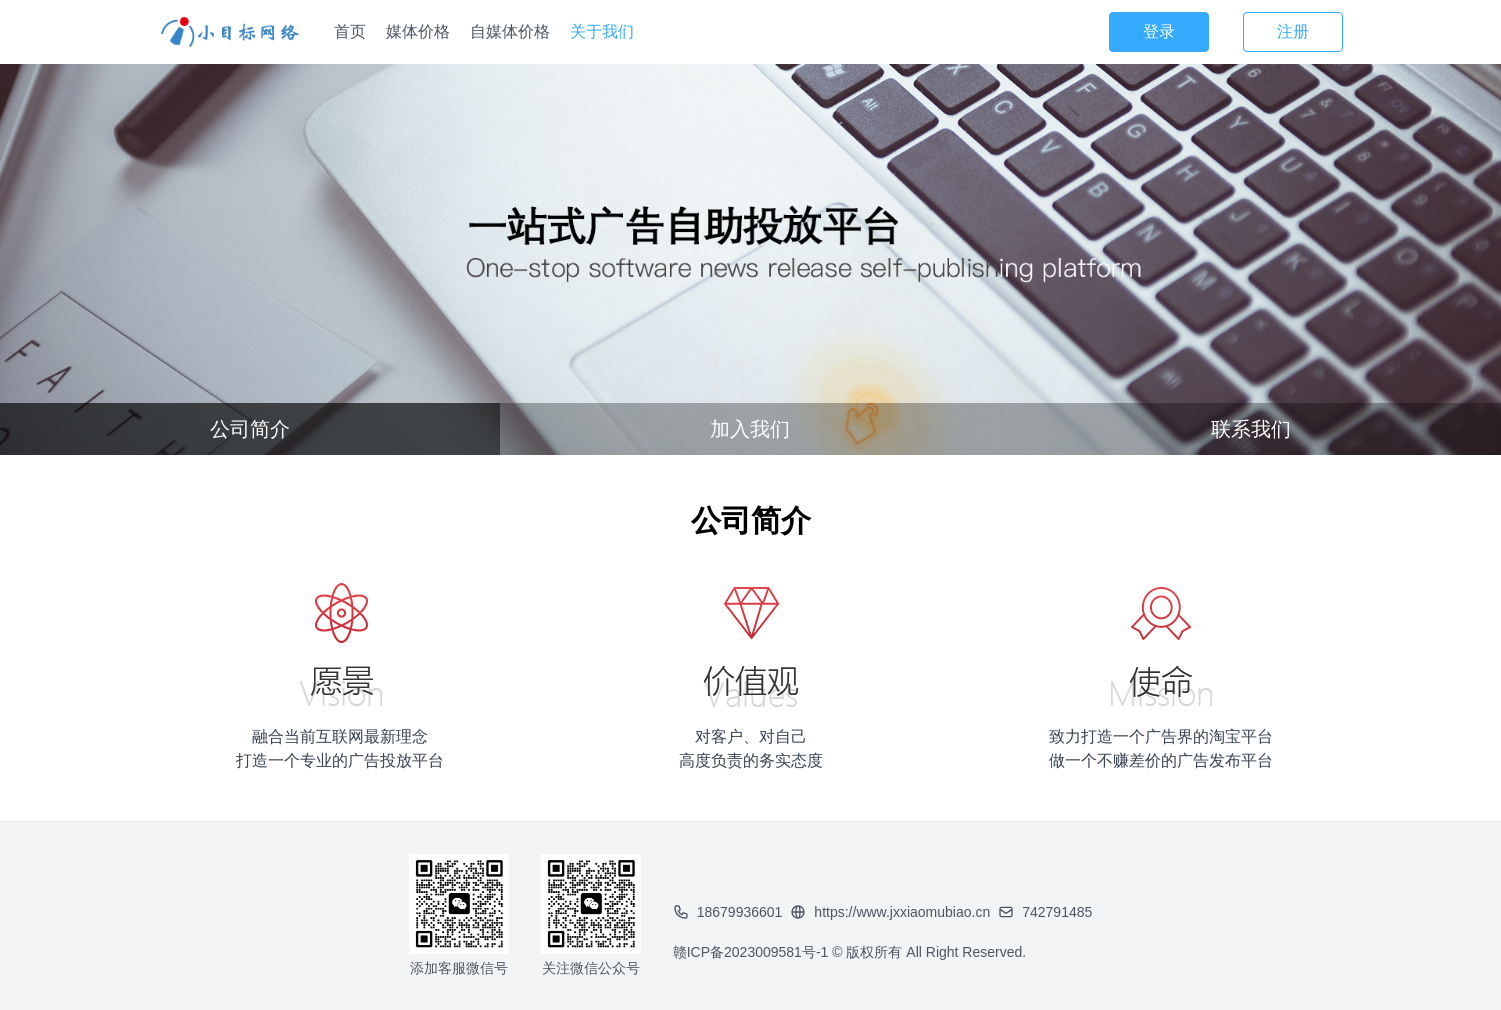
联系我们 (1251, 429)
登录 (1159, 31)
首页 (350, 31)
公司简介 (250, 429)
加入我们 (750, 429)
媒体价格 (418, 31)
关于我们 (602, 31)
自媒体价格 (510, 31)
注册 (1293, 31)
